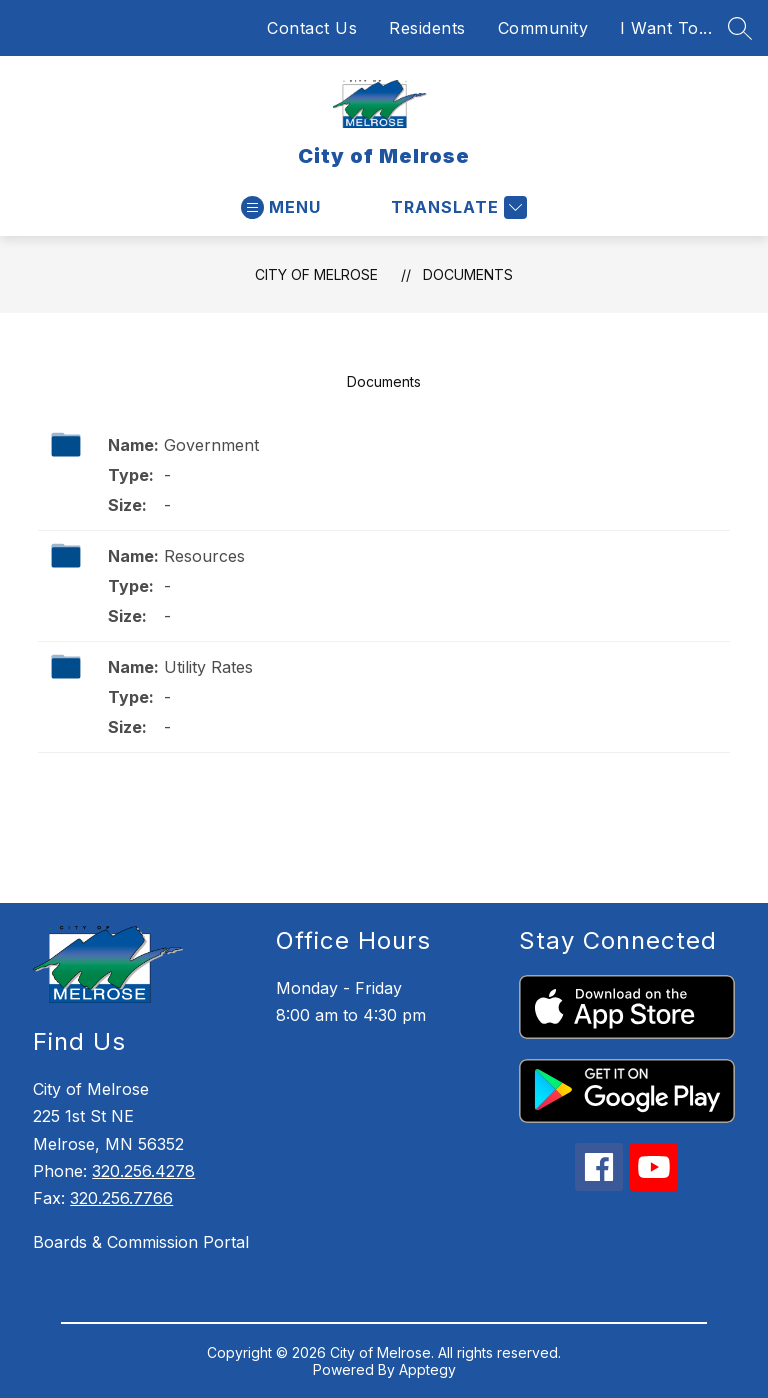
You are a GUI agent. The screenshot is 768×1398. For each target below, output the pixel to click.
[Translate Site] (456, 207)
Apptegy (427, 1369)
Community (543, 28)
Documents (468, 274)
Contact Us (312, 28)
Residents (427, 28)
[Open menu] (281, 207)
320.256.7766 (121, 1198)
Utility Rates (208, 667)
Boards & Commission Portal (141, 1242)
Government (211, 445)
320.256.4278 (143, 1171)
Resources (204, 556)
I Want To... (666, 28)
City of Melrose (316, 274)
